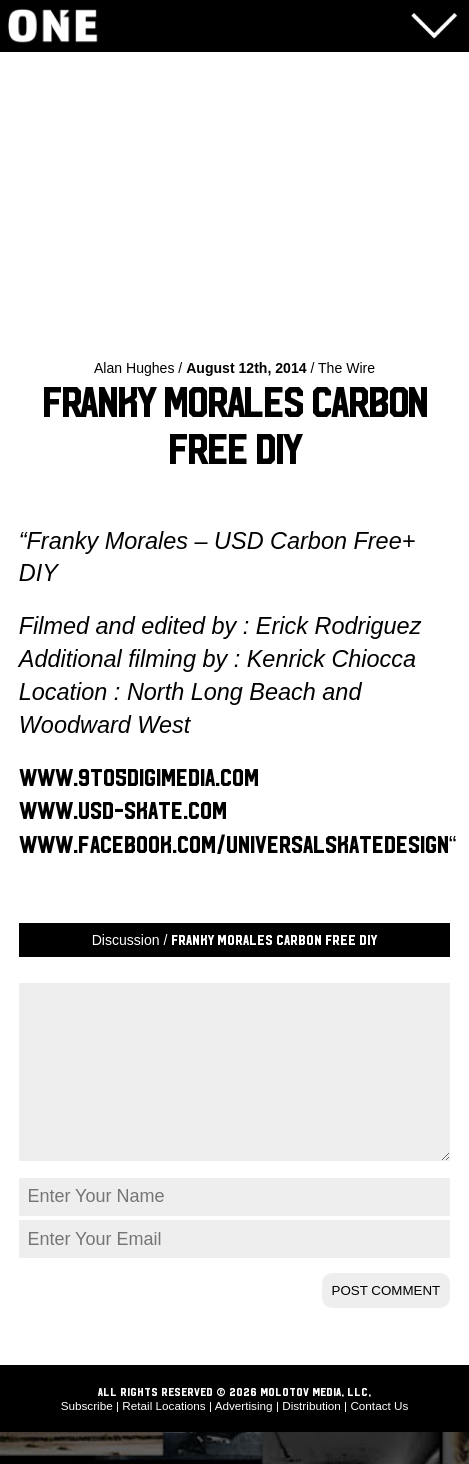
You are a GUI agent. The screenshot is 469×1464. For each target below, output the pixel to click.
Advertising (244, 1437)
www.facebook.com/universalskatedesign (234, 845)
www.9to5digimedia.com (139, 778)
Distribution (311, 1437)
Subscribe (87, 1437)
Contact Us (379, 1437)
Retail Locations (163, 1437)
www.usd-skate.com (123, 811)
